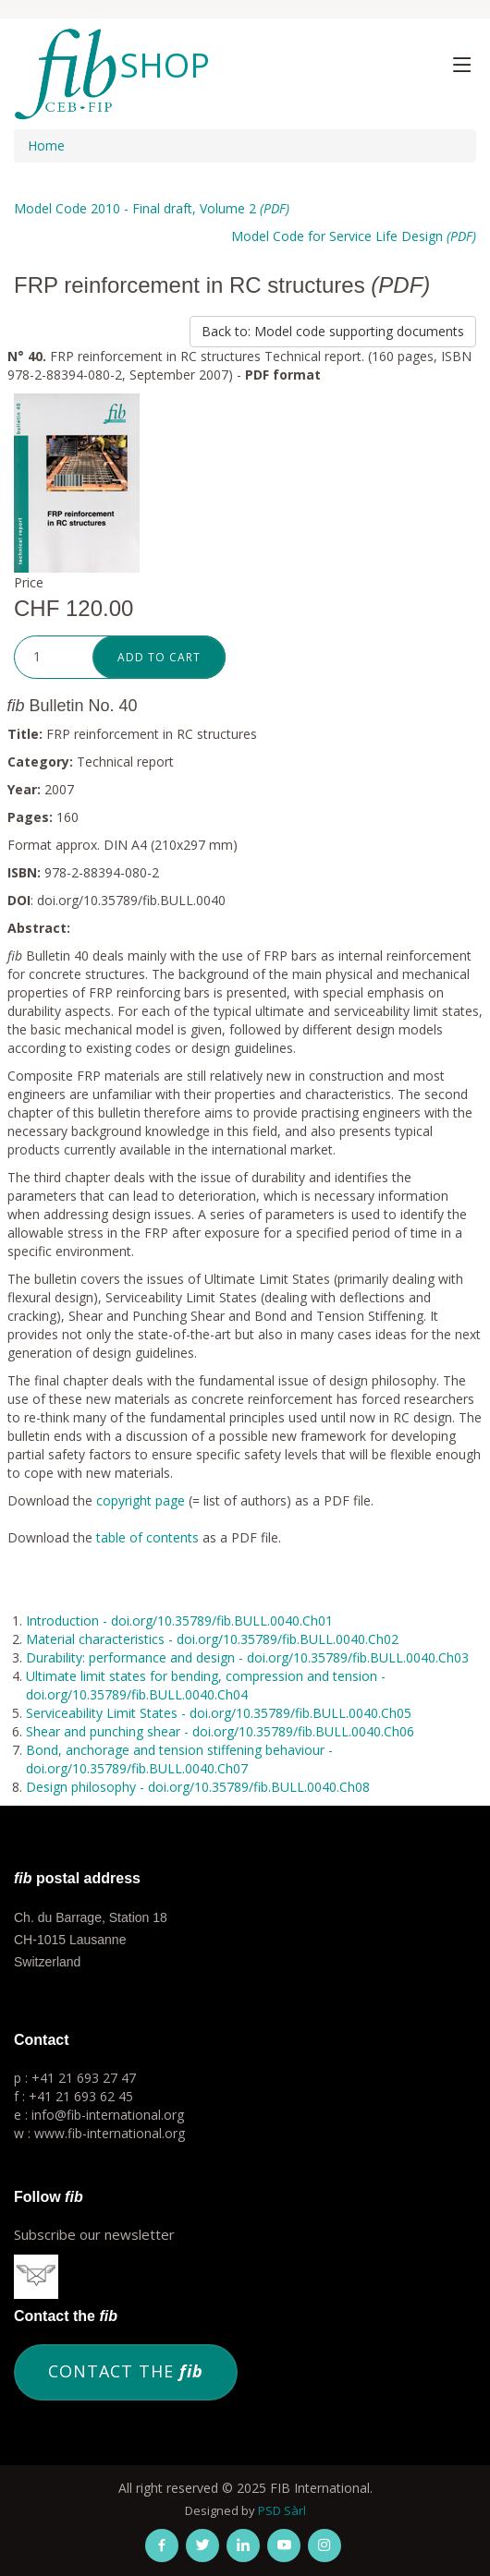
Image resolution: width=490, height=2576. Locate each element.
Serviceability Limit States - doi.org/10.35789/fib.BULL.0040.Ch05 (218, 1713)
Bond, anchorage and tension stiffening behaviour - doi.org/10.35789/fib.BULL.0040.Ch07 (179, 1759)
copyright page (140, 1500)
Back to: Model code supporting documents (333, 331)
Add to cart (159, 657)
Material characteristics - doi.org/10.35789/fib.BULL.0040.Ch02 (212, 1639)
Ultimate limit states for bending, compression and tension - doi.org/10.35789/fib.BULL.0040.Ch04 (206, 1685)
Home (46, 145)
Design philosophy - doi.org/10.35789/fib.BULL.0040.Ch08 (198, 1787)
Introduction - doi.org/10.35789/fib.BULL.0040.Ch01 (179, 1620)
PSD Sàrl (282, 2510)
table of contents (147, 1537)
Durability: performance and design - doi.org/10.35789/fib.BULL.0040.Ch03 (247, 1657)
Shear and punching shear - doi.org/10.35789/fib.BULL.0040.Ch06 (220, 1731)
